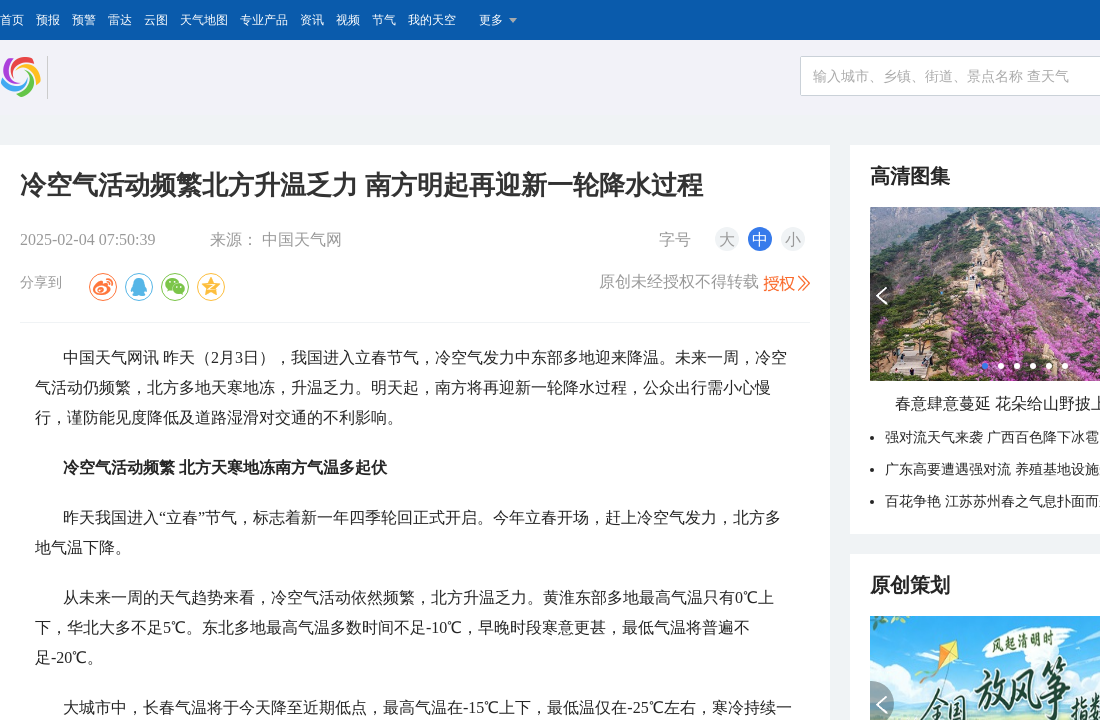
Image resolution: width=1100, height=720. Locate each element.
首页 (12, 20)
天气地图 (204, 20)
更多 (491, 20)
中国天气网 (302, 239)
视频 (348, 20)
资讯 (312, 20)
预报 (48, 20)
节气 (384, 20)
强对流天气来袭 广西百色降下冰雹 (992, 437)
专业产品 (264, 20)
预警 (84, 20)
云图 (156, 20)
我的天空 (432, 20)
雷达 (120, 20)
